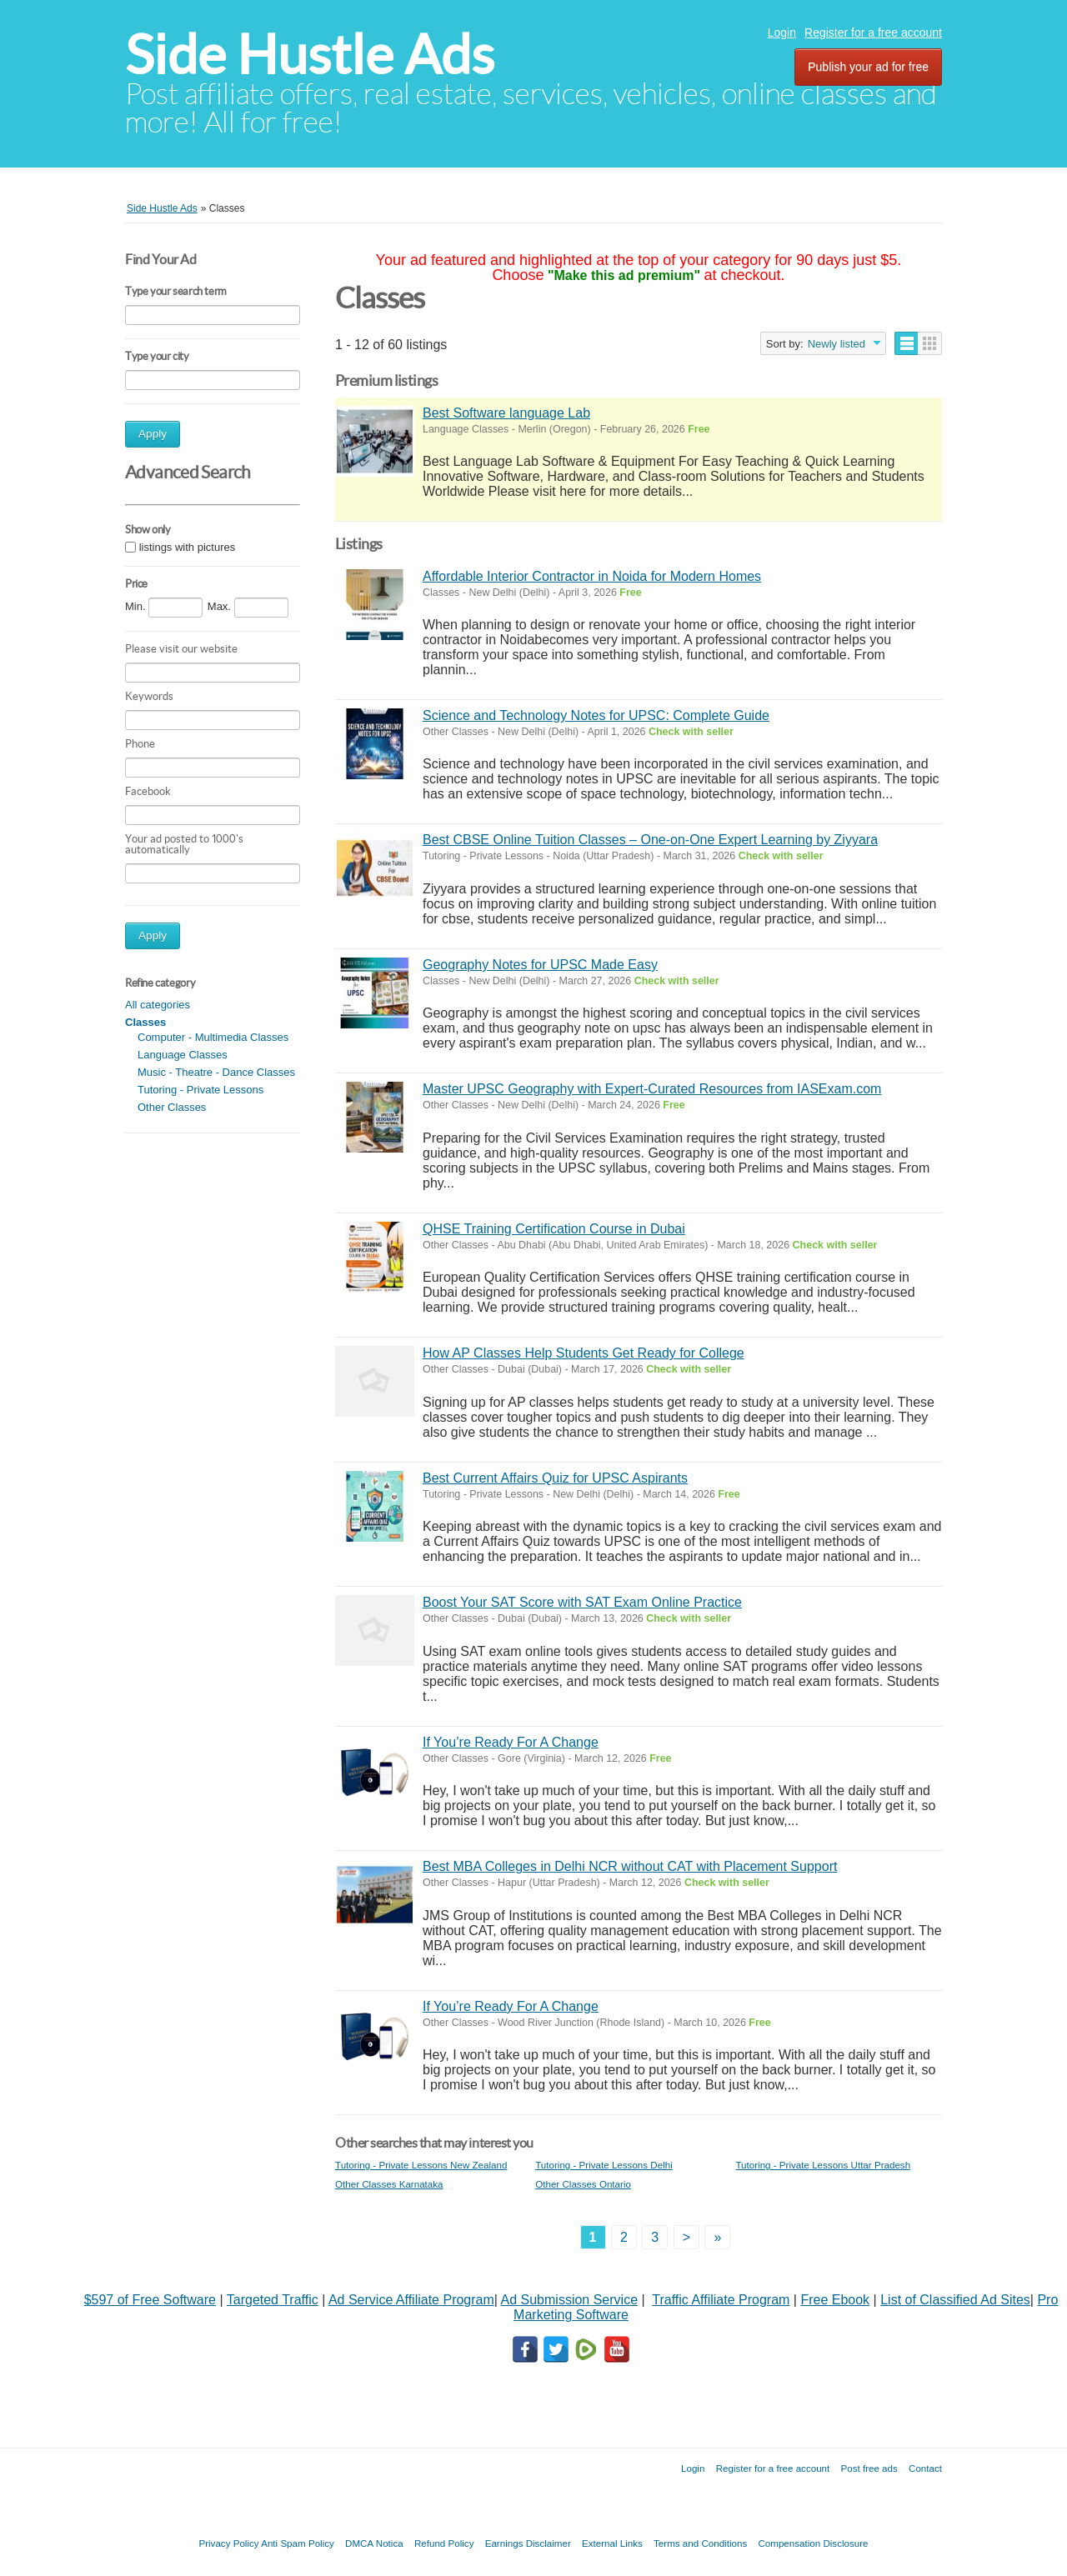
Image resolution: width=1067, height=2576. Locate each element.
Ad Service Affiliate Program (411, 2300)
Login (782, 32)
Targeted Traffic (272, 2300)
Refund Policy (444, 2543)
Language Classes (183, 1054)
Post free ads (868, 2468)
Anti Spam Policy (297, 2543)
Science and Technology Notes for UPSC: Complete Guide (596, 715)
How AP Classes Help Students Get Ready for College (583, 1353)
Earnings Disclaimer (528, 2543)
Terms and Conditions (700, 2543)
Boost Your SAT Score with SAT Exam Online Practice (582, 1602)
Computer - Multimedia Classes (213, 1037)
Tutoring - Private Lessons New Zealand (421, 2164)
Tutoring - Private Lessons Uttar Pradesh (822, 2164)
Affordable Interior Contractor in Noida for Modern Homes (592, 576)
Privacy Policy (228, 2543)
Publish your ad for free (868, 66)
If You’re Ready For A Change (511, 1742)
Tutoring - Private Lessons (200, 1089)
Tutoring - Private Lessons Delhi (604, 2164)
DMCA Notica (374, 2543)
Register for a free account (873, 32)
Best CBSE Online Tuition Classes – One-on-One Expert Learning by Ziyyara (650, 840)
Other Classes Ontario (583, 2183)
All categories (157, 1004)
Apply (152, 434)
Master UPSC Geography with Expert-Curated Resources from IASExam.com (652, 1089)
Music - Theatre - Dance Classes (216, 1072)
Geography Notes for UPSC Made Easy (540, 965)
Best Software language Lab (506, 413)
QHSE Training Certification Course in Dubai (554, 1229)
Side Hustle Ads (309, 54)
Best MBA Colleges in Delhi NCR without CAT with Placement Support (630, 1866)
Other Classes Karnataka (389, 2183)
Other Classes (172, 1107)
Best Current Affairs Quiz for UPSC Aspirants (555, 1478)
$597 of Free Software (150, 2300)
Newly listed (836, 344)
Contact (925, 2468)
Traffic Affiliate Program (720, 2300)
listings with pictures (187, 547)
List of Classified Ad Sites (955, 2300)
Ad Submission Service (570, 2300)
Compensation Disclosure (813, 2543)
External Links (612, 2543)
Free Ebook (834, 2300)
